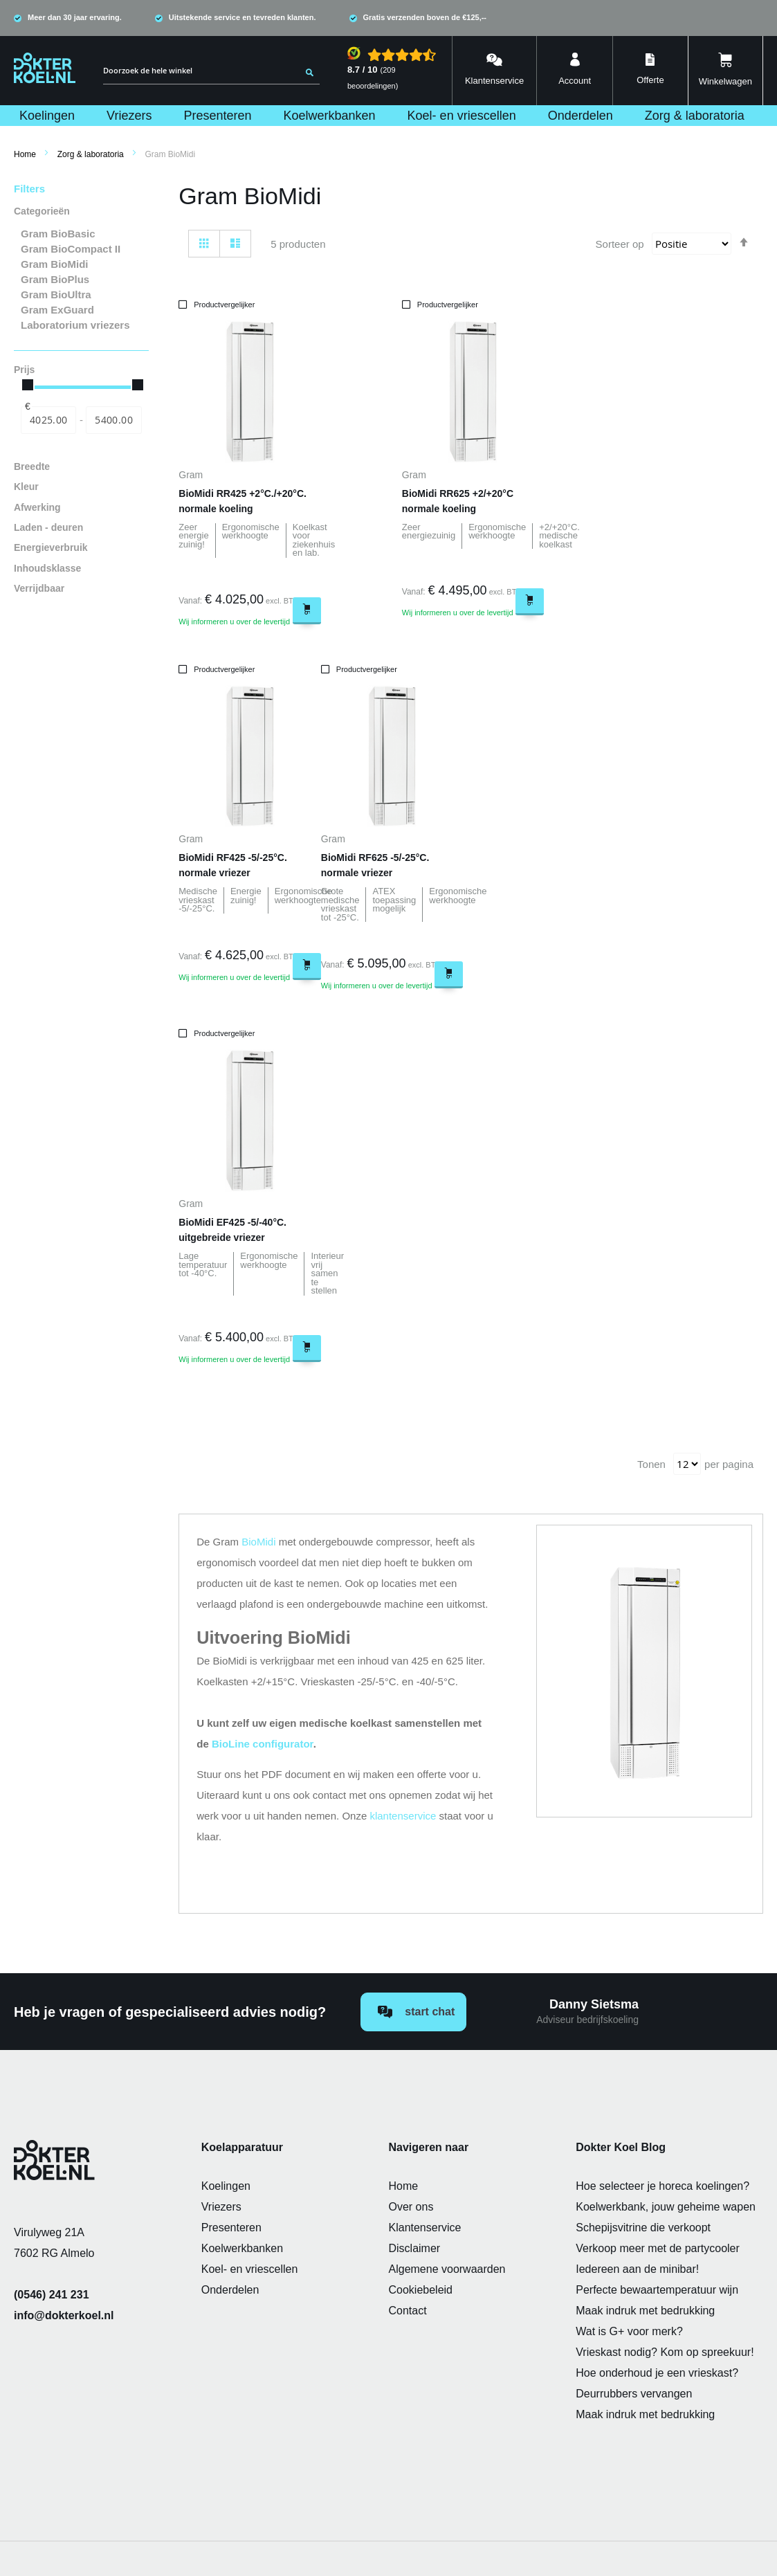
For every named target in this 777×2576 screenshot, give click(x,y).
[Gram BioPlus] (81, 279)
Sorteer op (620, 244)
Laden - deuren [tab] (48, 528)
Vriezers (221, 2207)
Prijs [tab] (24, 370)
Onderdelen (230, 2290)
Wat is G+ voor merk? (629, 2331)
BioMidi (258, 1542)
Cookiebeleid (421, 2290)
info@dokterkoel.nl (64, 2315)
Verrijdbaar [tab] (39, 588)
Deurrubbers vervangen (634, 2394)
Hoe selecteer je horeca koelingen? (662, 2186)
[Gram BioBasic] (81, 234)
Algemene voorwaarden (447, 2269)
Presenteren (231, 2227)
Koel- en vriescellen (249, 2269)
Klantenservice (425, 2227)
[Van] (48, 420)
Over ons (411, 2207)
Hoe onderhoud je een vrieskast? (657, 2373)
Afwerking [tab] (37, 507)
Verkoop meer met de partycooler (658, 2248)
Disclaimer (415, 2248)
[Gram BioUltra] (81, 294)
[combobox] (211, 70)
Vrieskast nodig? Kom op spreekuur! (664, 2352)
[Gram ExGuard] (81, 310)
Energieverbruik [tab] (51, 548)
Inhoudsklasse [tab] (47, 568)
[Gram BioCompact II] (81, 249)
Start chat (416, 2012)
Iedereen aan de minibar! (637, 2269)
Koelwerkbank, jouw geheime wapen (666, 2207)
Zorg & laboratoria (90, 154)
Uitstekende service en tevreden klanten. (242, 17)
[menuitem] (48, 115)
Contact (408, 2310)
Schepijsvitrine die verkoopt (643, 2227)
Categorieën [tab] (42, 211)
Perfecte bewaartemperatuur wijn (657, 2290)
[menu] (388, 115)
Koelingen (225, 2186)
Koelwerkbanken (242, 2248)
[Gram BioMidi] (81, 264)
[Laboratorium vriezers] (81, 325)
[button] (250, 304)
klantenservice (402, 1816)
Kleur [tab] (26, 487)
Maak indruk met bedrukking (645, 2310)
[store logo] (44, 68)
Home (25, 154)
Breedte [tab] (32, 467)
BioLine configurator (262, 1744)
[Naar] (113, 420)
